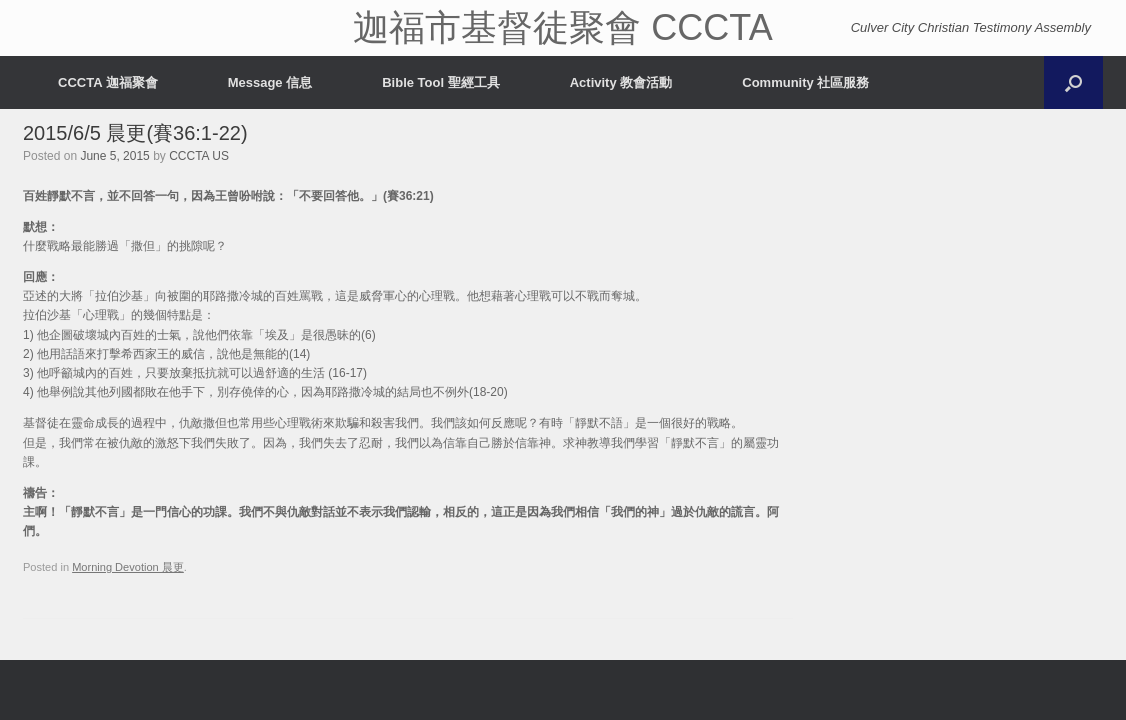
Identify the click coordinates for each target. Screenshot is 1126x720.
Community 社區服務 (805, 82)
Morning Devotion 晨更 (128, 567)
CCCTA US (199, 156)
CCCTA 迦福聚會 (108, 82)
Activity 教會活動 (621, 82)
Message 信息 (270, 82)
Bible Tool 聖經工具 (440, 82)
